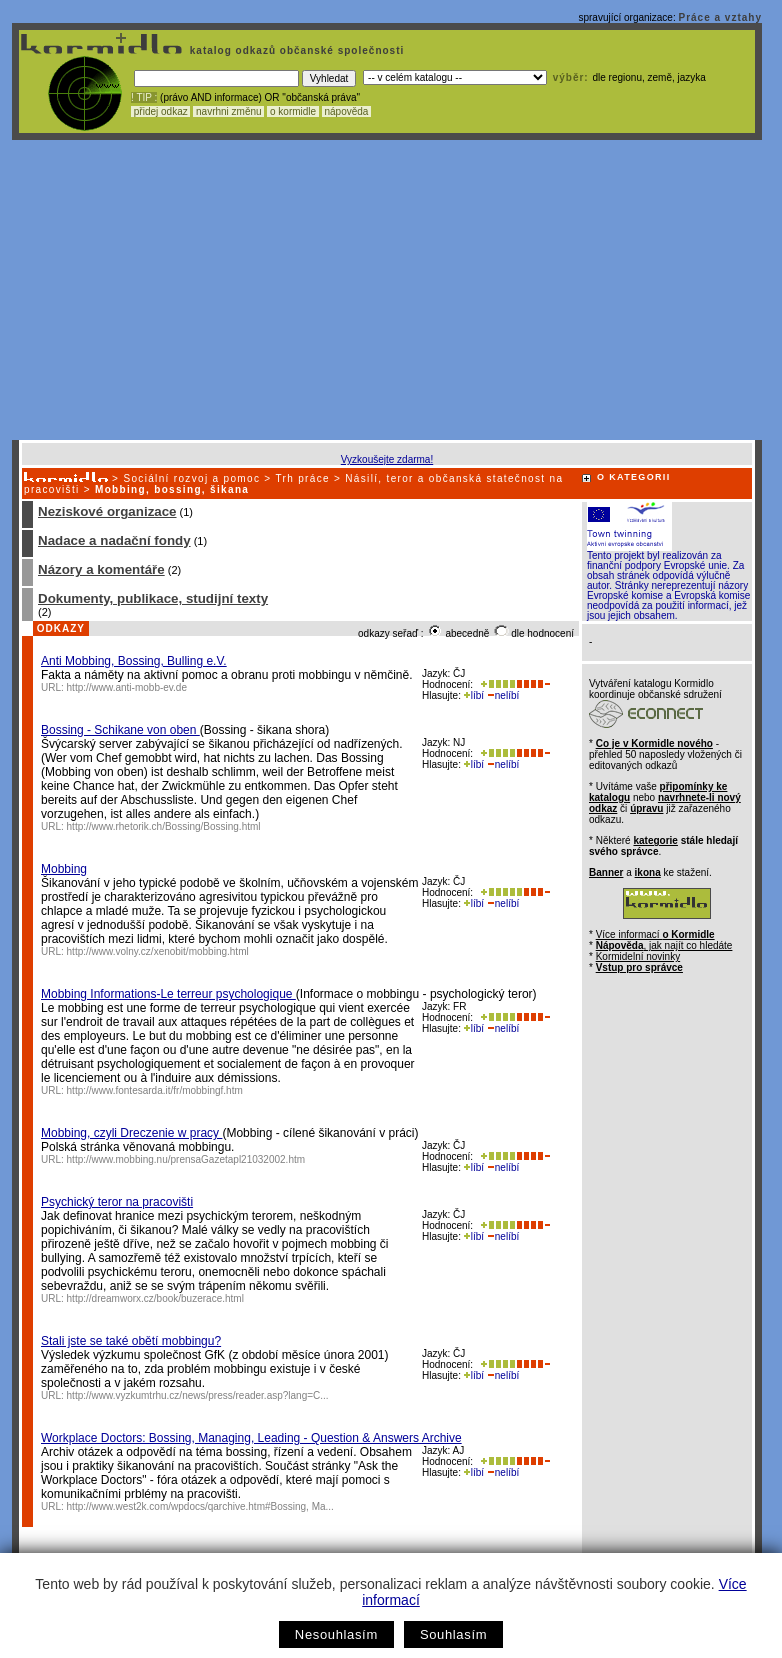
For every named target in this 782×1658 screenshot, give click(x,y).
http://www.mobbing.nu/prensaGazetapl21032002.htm (186, 1159)
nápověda (347, 111)
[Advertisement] (387, 290)
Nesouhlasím (336, 1634)
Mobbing (64, 869)
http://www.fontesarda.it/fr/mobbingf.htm (155, 1090)
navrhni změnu (228, 111)
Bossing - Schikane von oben (120, 730)
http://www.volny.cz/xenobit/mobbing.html (158, 951)
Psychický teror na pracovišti (117, 1202)
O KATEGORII (634, 477)
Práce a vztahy (721, 17)
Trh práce (302, 478)
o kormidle (293, 111)
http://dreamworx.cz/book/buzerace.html (155, 1298)
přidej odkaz (160, 111)
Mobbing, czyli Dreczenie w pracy (131, 1133)
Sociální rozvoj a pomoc (191, 478)
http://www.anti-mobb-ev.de (127, 687)
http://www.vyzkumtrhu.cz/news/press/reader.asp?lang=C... (198, 1395)
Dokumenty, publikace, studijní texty (153, 598)
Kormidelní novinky (638, 956)
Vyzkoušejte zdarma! (387, 459)
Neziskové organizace (107, 511)
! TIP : (144, 97)
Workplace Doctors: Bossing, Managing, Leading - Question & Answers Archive (251, 1438)
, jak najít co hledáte (664, 945)
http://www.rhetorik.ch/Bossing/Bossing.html (164, 826)
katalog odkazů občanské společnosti (295, 50)
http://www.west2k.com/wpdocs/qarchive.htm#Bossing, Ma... (200, 1506)
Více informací (655, 934)
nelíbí (503, 695)
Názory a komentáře (101, 569)
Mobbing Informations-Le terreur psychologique (168, 994)
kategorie (655, 840)
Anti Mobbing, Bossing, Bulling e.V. (134, 661)
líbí (474, 695)
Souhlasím (453, 1634)
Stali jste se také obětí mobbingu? (131, 1341)
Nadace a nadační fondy (114, 540)
